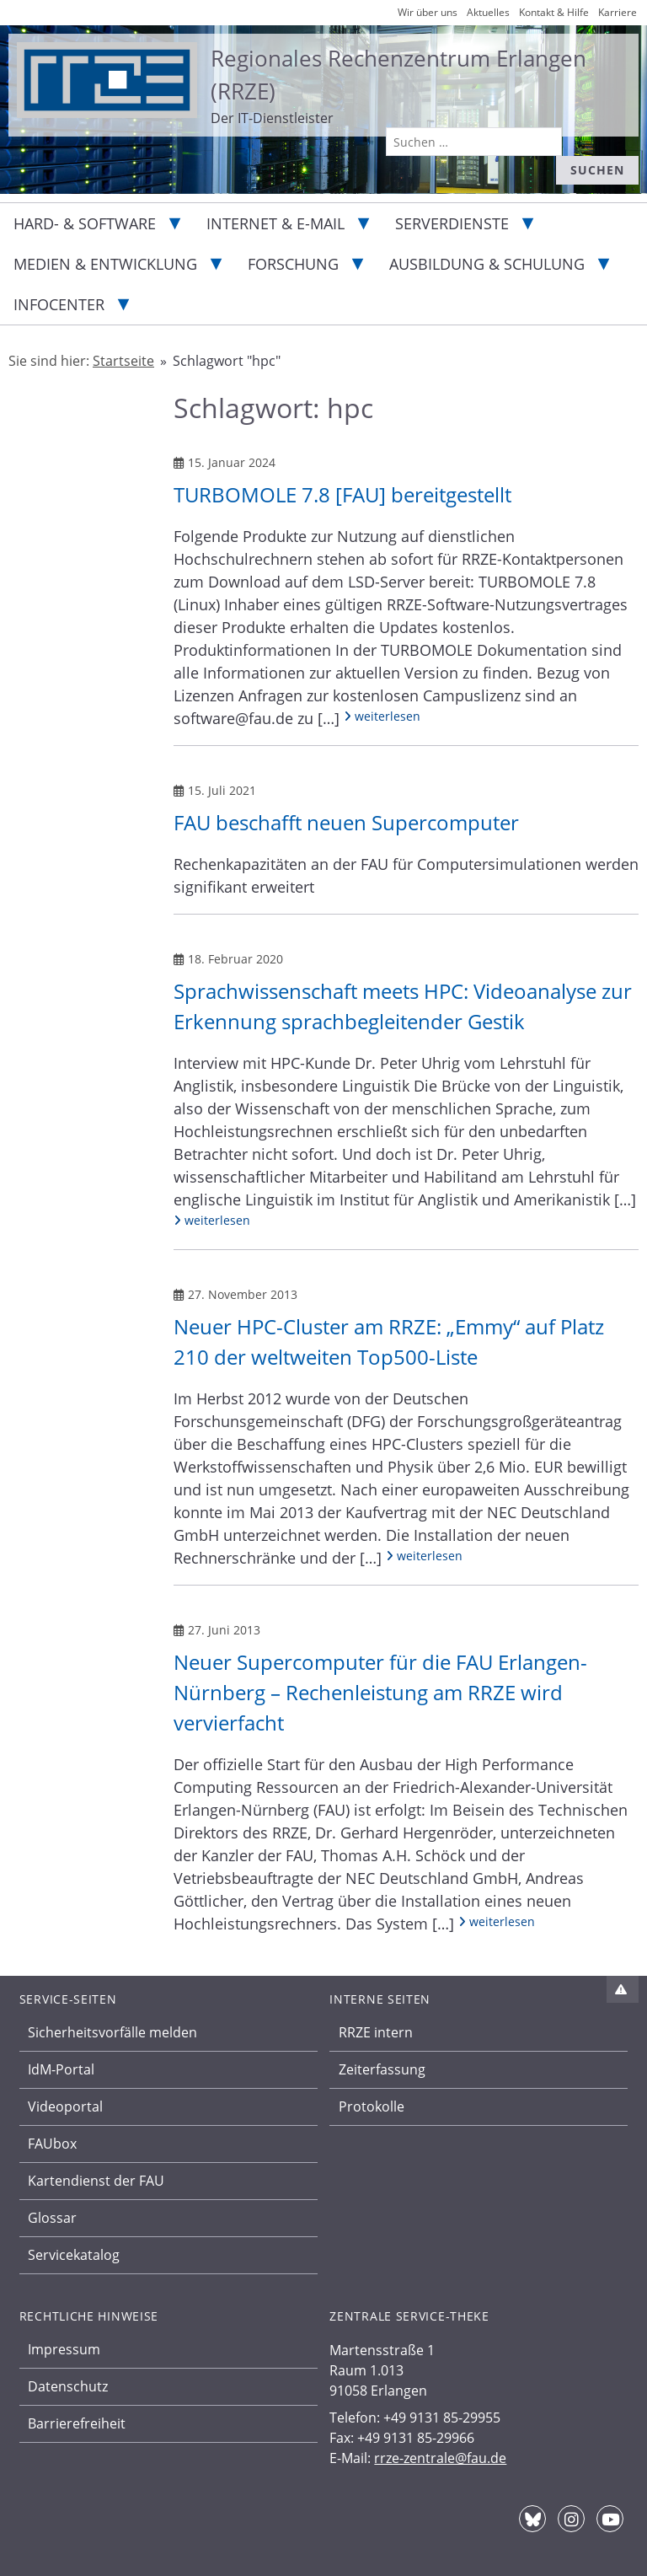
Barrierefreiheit (77, 2423)
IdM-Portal (61, 2069)
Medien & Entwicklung (105, 264)
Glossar (52, 2217)
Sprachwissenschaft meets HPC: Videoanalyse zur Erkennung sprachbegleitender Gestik (403, 1006)
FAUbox (52, 2143)
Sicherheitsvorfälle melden (112, 2032)
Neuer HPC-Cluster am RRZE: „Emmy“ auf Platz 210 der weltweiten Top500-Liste (389, 1341)
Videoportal (65, 2106)
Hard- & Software (84, 223)
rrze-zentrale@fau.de (440, 2458)
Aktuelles (488, 12)
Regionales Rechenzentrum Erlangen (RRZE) (398, 74)
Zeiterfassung (382, 2069)
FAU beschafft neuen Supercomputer (346, 822)
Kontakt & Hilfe (554, 12)
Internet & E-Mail (275, 223)
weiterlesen (382, 715)
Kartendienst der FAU (96, 2180)
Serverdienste (452, 223)
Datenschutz (68, 2386)
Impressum (64, 2349)
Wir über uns (427, 12)
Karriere (617, 12)
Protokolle (371, 2106)
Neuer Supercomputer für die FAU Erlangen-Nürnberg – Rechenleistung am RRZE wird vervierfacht (380, 1692)
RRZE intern (376, 2032)
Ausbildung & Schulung (487, 264)
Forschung (293, 264)
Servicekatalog (74, 2255)
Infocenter (58, 304)
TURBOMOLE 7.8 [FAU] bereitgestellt (342, 494)
